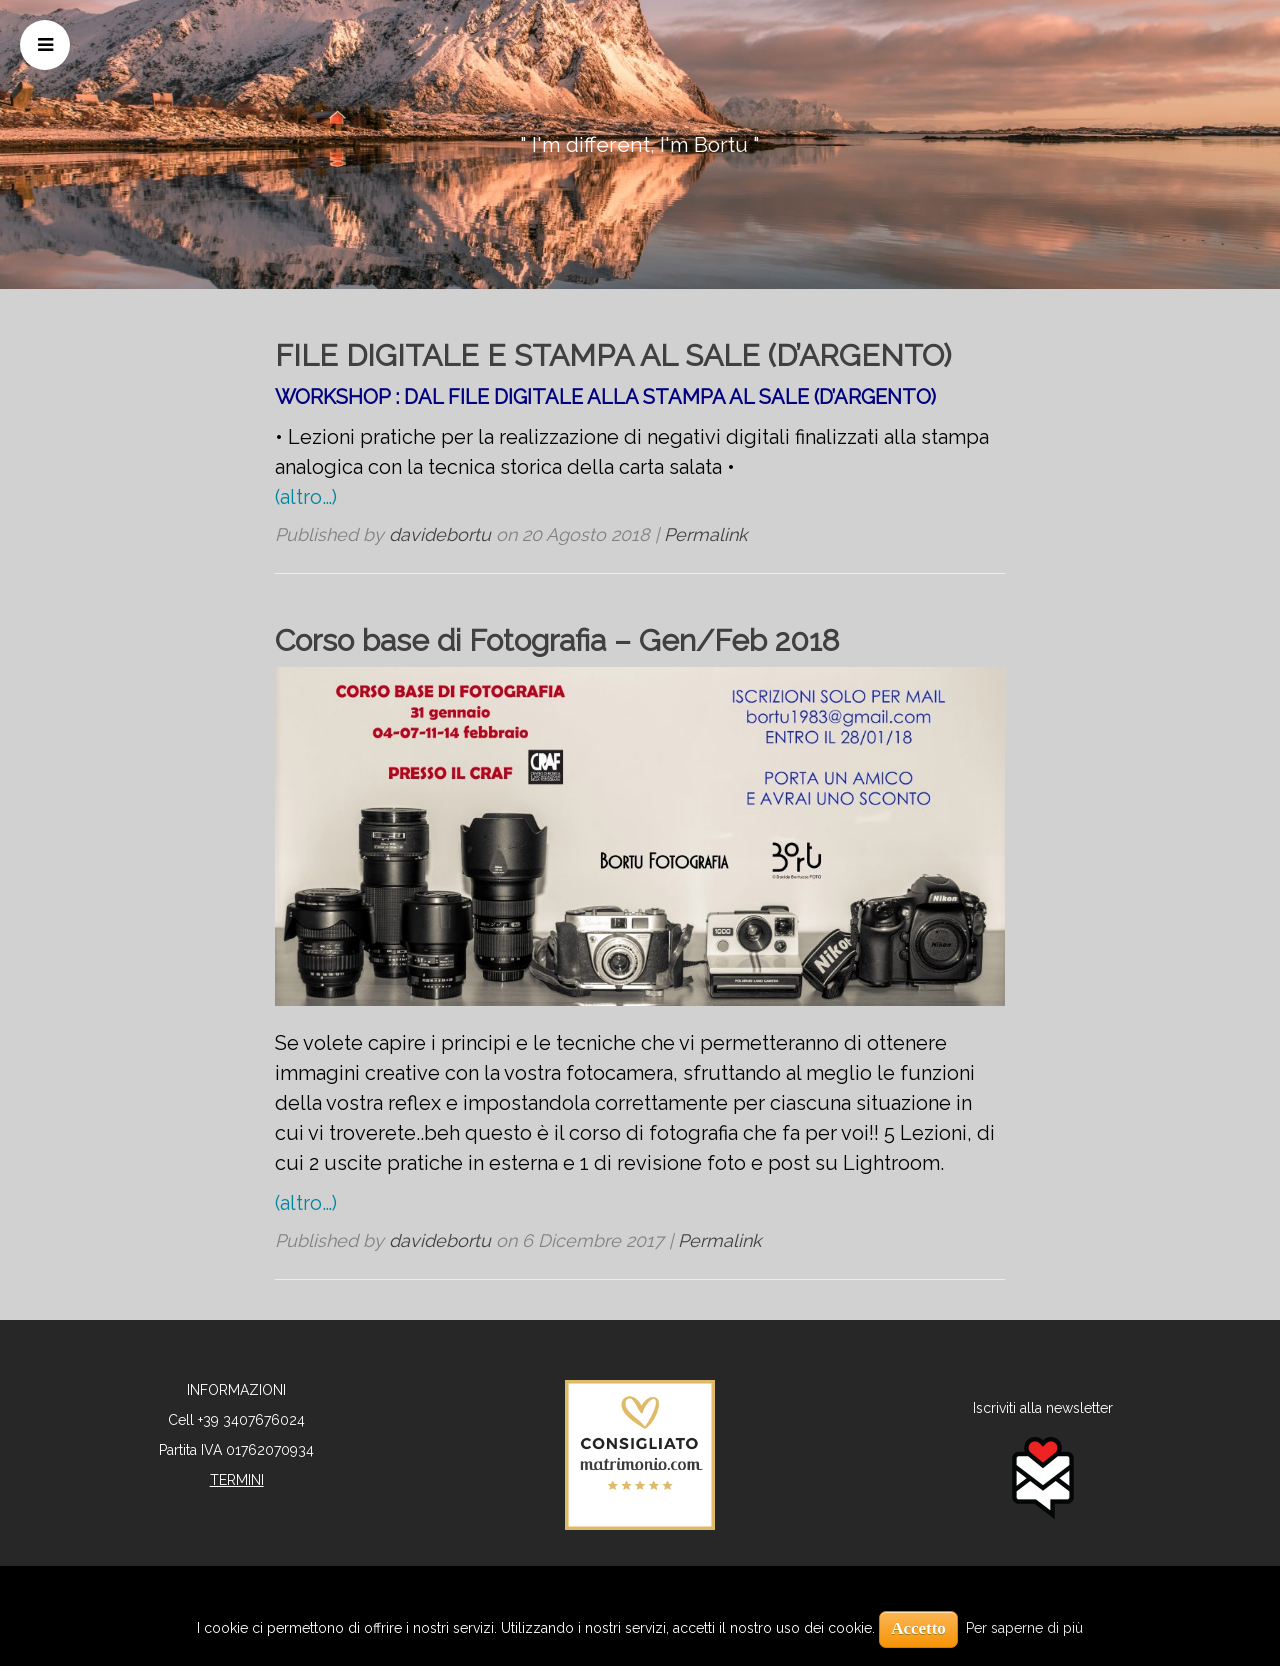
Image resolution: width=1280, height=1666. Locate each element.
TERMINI (237, 1480)
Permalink (706, 534)
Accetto (918, 1628)
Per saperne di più (1024, 1628)
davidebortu (440, 534)
